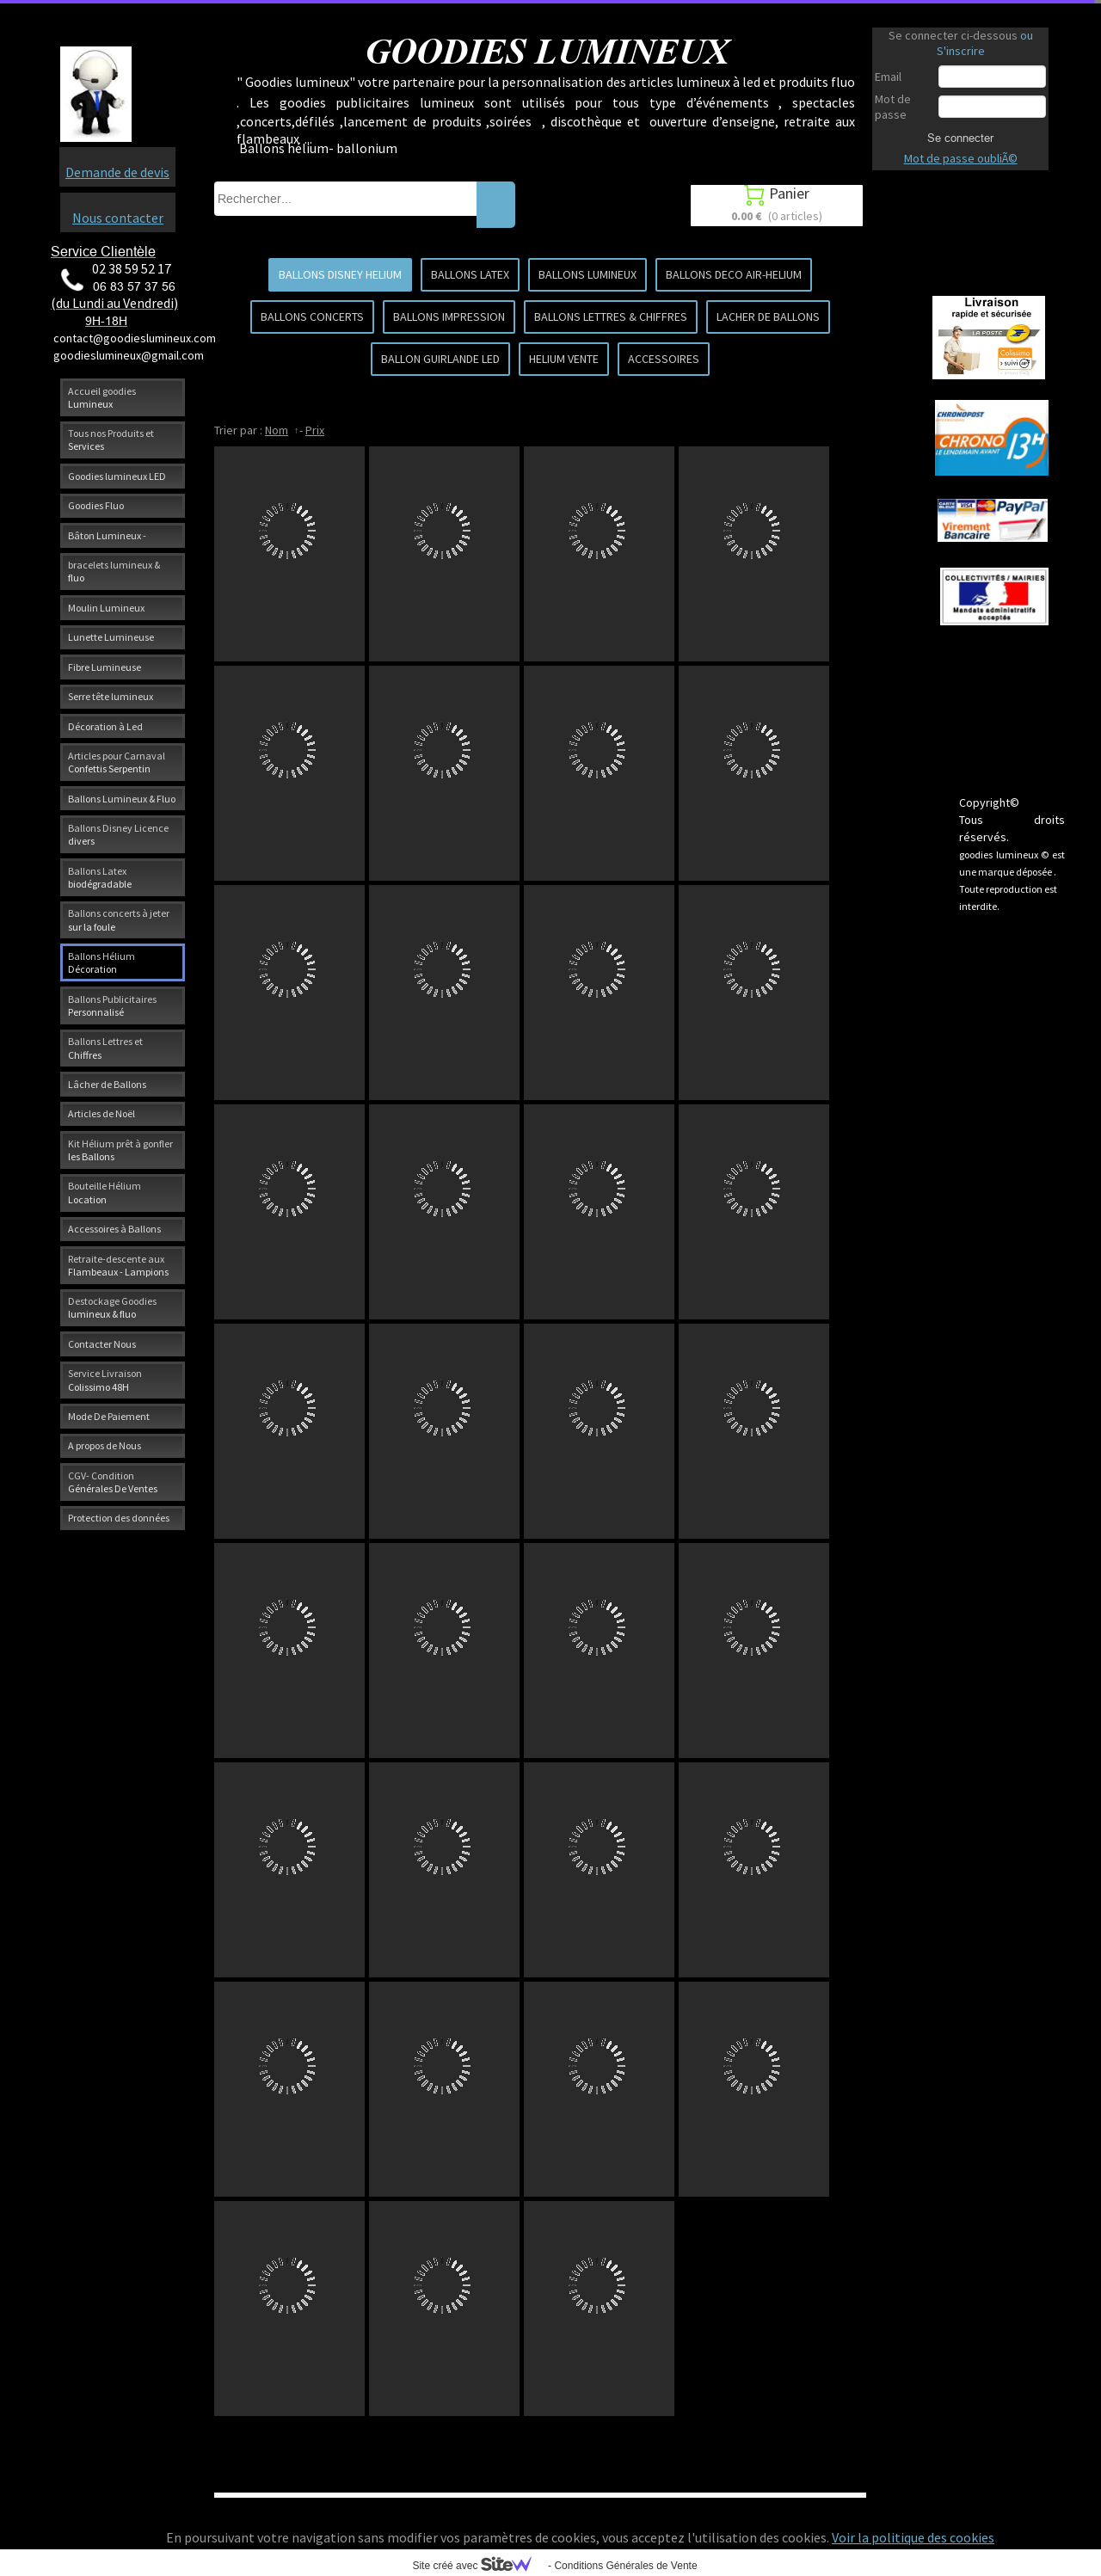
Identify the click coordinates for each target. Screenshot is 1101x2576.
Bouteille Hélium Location (104, 1192)
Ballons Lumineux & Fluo (121, 798)
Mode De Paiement (109, 1416)
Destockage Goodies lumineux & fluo (112, 1307)
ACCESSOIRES (663, 358)
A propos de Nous (104, 1445)
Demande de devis (117, 172)
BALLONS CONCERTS (312, 316)
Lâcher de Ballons (107, 1084)
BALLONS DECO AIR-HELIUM (734, 274)
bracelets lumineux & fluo (114, 571)
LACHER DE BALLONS (768, 316)
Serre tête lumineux (110, 696)
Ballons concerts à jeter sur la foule (118, 919)
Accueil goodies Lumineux (102, 397)
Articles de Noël (101, 1113)
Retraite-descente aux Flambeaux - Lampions (118, 1265)
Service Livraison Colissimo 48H (105, 1380)
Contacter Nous (102, 1343)
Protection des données (118, 1517)
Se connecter (960, 137)
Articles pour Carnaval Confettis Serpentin (116, 762)
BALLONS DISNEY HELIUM (340, 274)
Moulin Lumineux (106, 607)
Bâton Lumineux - (107, 535)
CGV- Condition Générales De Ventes (112, 1482)
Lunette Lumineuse (111, 636)
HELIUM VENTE (564, 358)
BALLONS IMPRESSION (449, 316)
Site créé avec (478, 2566)
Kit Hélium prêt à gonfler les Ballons (120, 1150)
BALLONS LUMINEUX (587, 274)
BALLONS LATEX (470, 274)
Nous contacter (117, 217)
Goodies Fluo (96, 505)
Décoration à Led (105, 726)
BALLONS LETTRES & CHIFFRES (610, 316)
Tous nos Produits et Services (111, 439)
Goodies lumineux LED (117, 476)
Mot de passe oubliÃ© (961, 158)
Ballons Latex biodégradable (100, 877)
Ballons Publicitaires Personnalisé (112, 1005)
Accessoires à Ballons (114, 1228)
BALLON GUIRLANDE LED (440, 358)
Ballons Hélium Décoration (101, 962)
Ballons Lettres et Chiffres (105, 1048)
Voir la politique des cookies (913, 2537)
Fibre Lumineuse (104, 667)
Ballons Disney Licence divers (118, 834)
